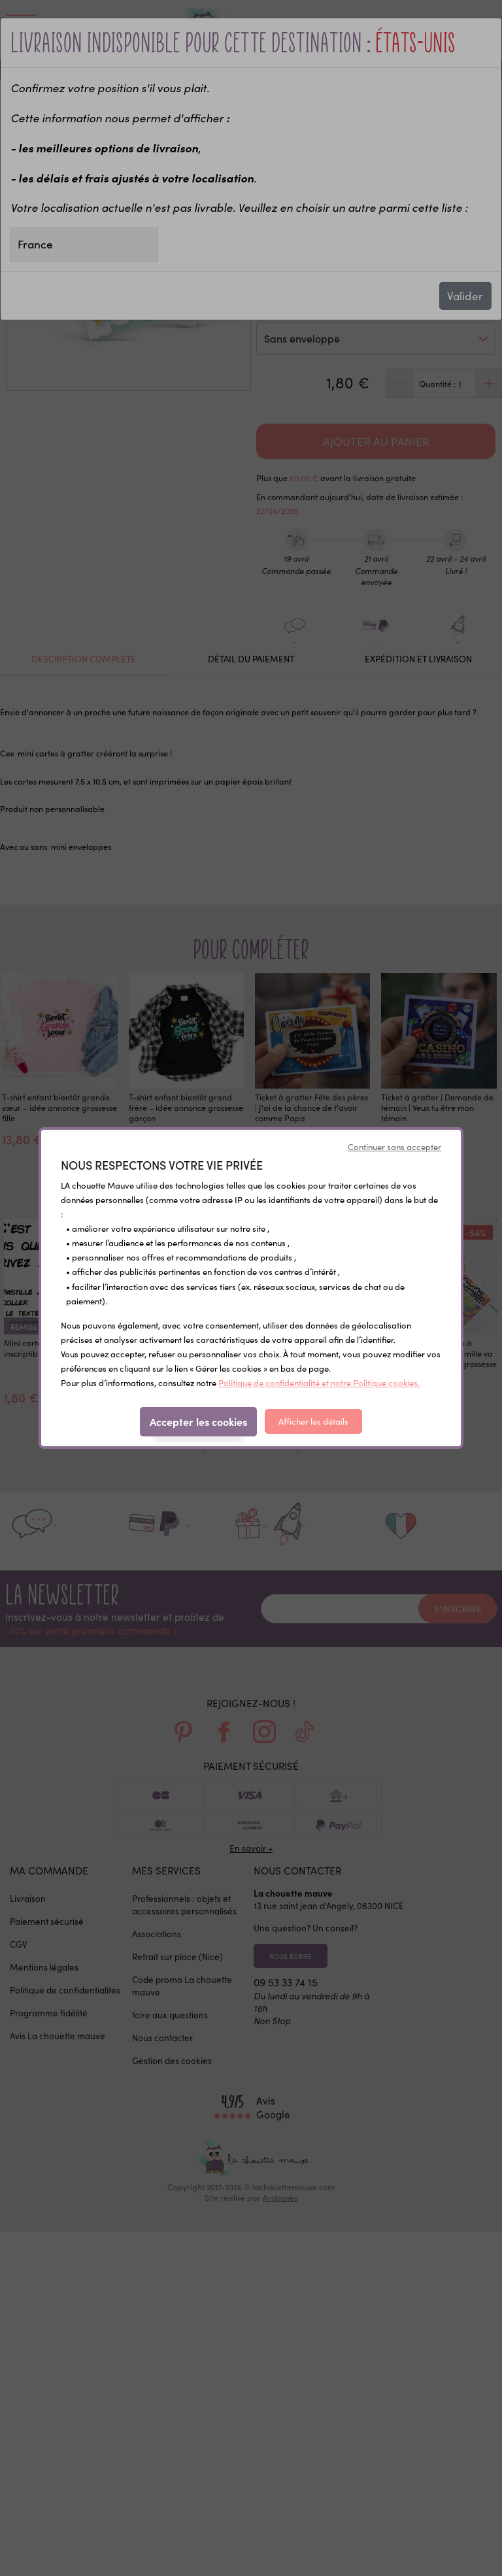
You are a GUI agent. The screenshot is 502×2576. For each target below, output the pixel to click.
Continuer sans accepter (394, 1147)
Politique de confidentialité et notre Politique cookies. (319, 1383)
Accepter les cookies (198, 1421)
